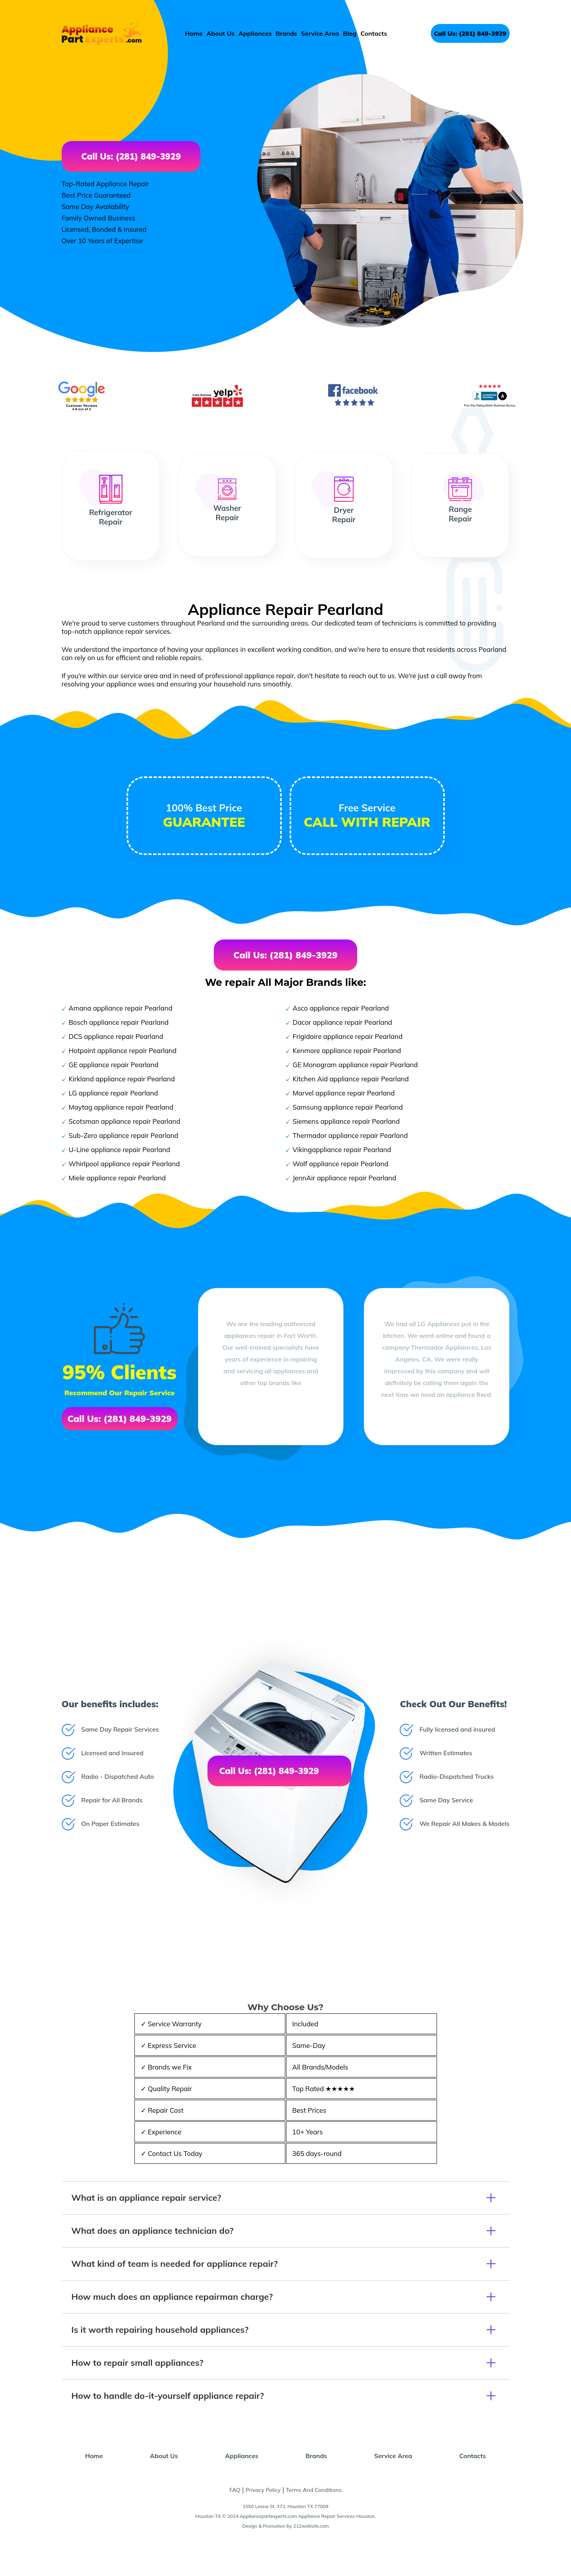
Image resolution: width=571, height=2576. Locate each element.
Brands (286, 33)
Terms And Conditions (313, 2489)
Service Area (320, 33)
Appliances (255, 33)
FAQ (235, 2489)
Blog (350, 33)
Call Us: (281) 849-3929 (470, 33)
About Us (221, 33)
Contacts (373, 33)
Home (194, 33)
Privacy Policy (263, 2489)
